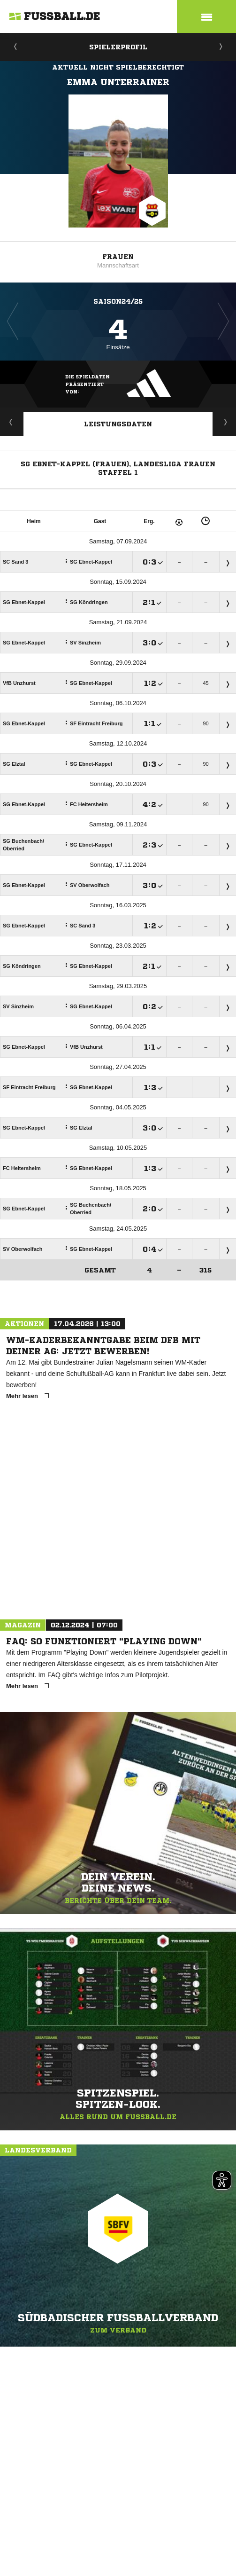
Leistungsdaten (118, 424)
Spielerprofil (118, 47)
